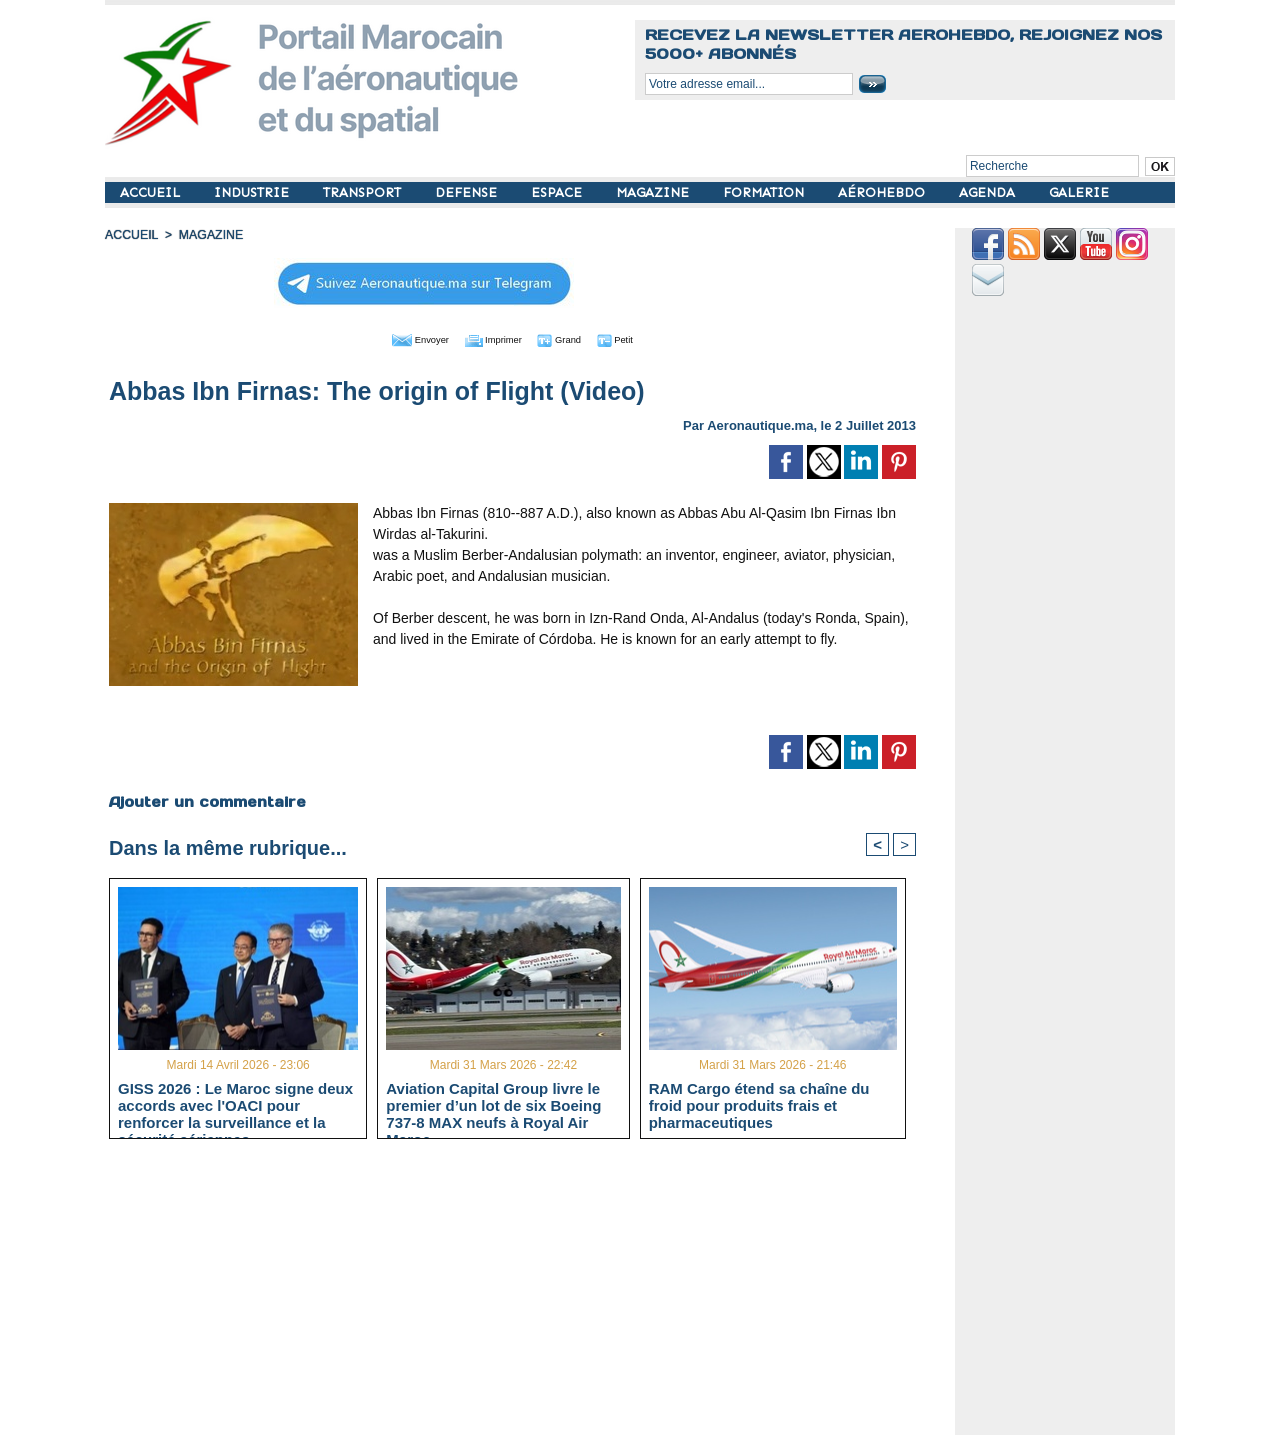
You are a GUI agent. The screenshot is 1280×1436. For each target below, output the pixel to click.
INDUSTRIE (253, 192)
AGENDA (989, 192)
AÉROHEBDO (883, 192)
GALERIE (1079, 192)
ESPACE (558, 192)
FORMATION (765, 192)
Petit (640, 338)
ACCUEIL (152, 192)
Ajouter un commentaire (206, 800)
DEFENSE (468, 192)
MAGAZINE (654, 192)
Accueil (131, 235)
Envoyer (398, 338)
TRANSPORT (364, 192)
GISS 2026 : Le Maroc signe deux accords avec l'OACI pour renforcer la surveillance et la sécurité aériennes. (235, 1104)
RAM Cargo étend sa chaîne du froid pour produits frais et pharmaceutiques (759, 1104)
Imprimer (489, 338)
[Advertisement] (527, 1294)
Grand (573, 338)
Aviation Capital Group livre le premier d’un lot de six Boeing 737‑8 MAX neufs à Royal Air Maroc (493, 1104)
